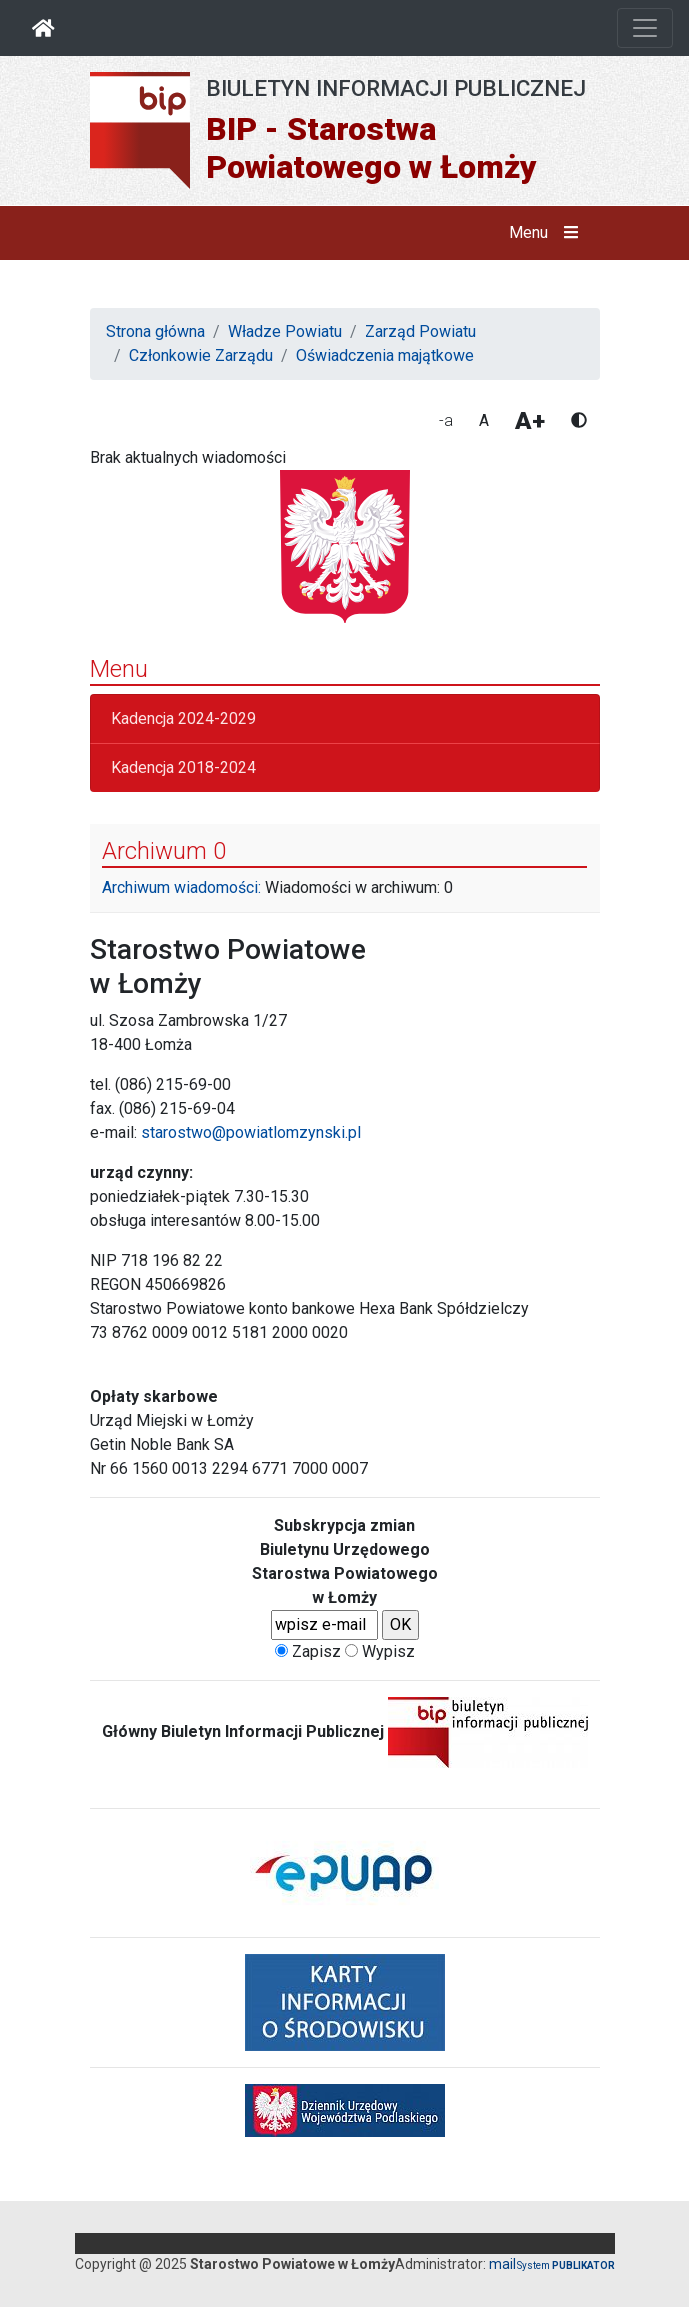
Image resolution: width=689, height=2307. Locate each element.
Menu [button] (547, 233)
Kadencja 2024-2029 (183, 718)
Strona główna (155, 331)
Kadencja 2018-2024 (183, 767)
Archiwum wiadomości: (181, 887)
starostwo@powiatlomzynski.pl (251, 1132)
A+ (530, 421)
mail (502, 2264)
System (566, 2265)
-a (446, 420)
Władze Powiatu (285, 331)
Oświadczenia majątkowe (385, 355)
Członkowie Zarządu (201, 355)
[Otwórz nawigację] (645, 28)
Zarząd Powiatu (420, 331)
